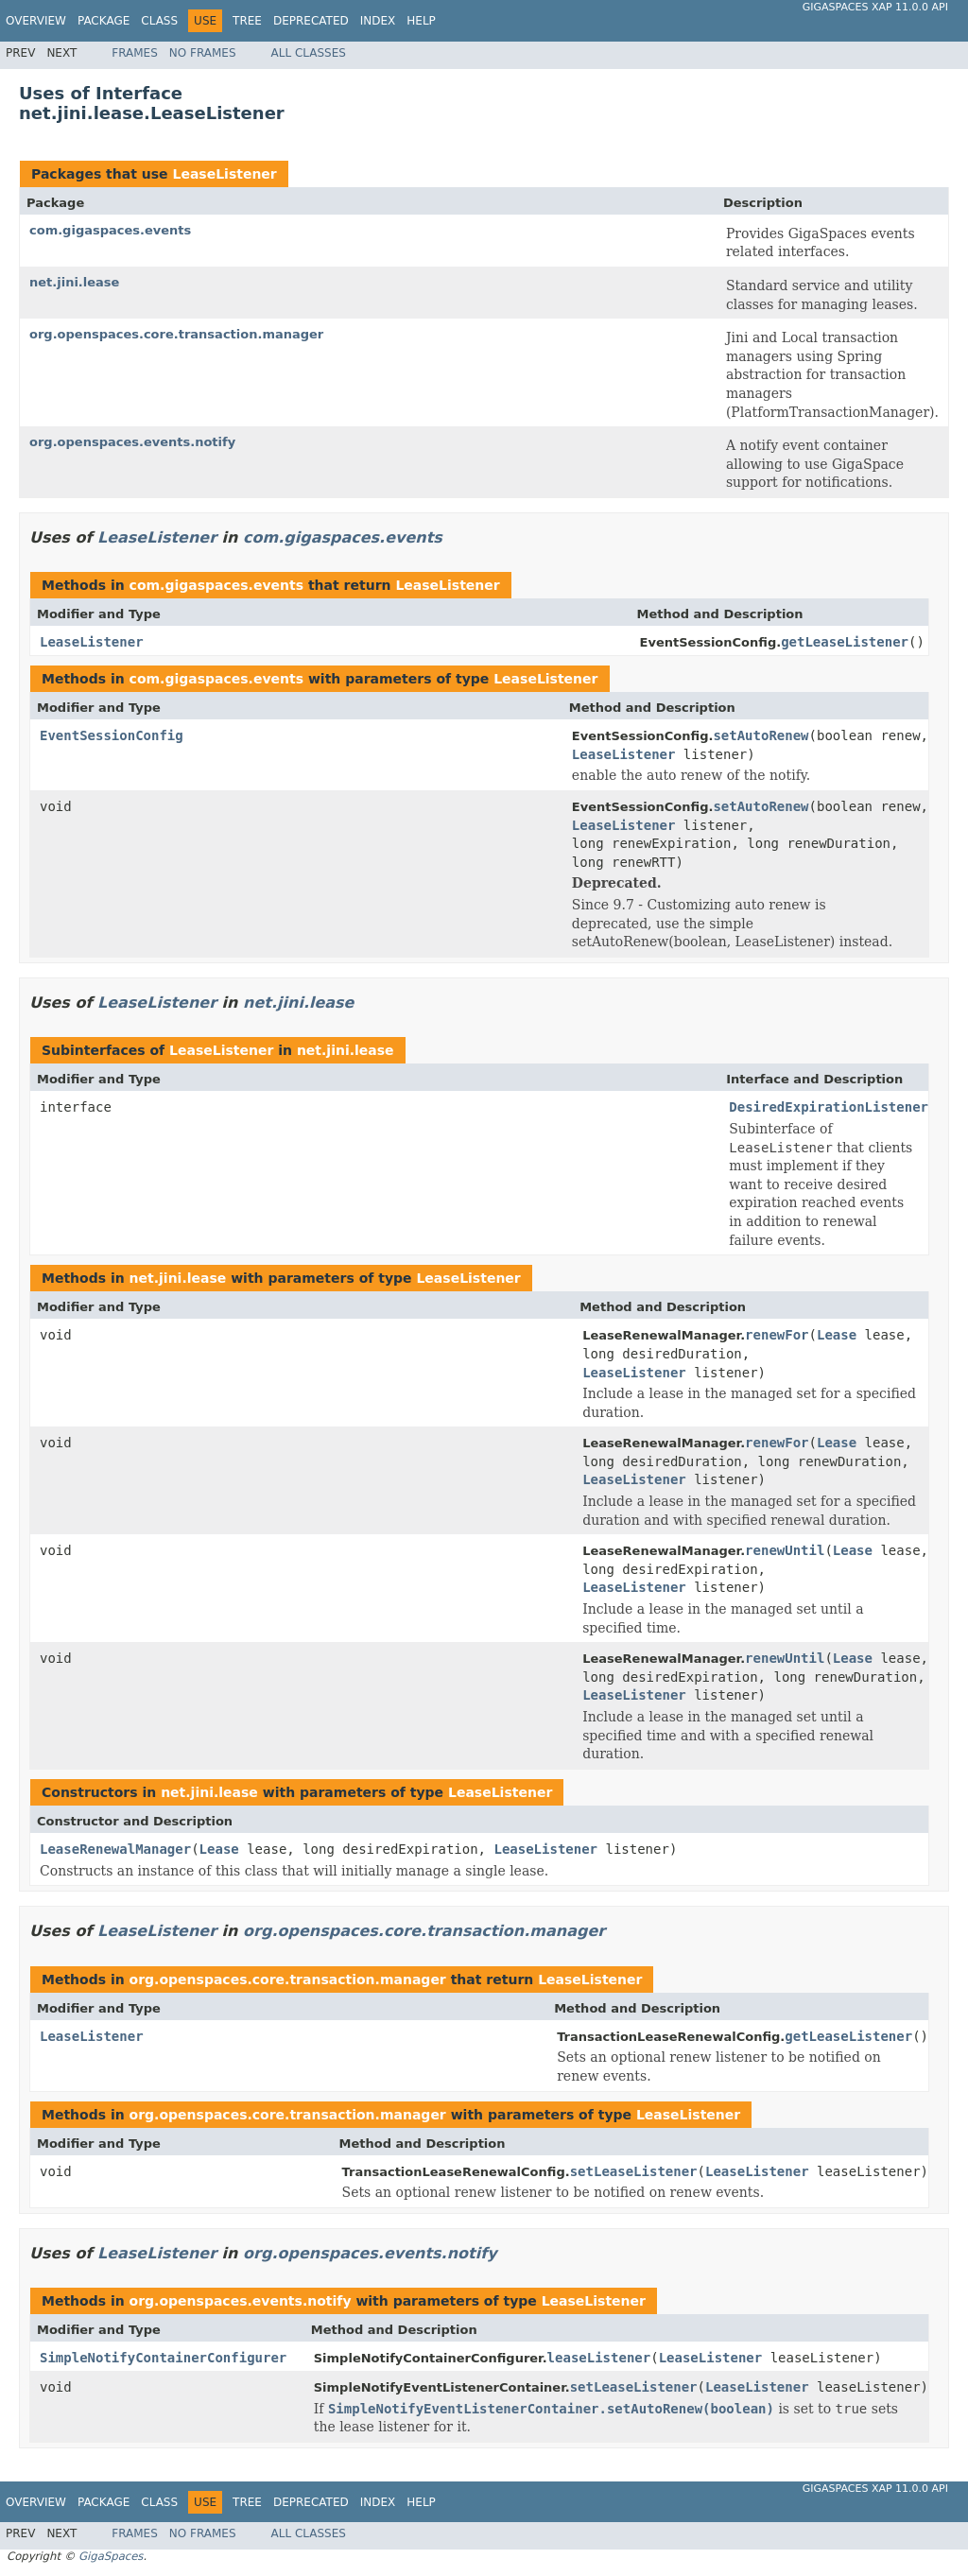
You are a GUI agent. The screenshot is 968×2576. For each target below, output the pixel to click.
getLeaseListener (844, 641)
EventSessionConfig (111, 735)
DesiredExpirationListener (828, 1107)
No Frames (202, 53)
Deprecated (311, 20)
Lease (836, 1334)
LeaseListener (224, 174)
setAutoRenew (760, 735)
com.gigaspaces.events (110, 230)
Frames (135, 53)
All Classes (308, 53)
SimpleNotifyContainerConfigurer (163, 2357)
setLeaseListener (634, 2171)
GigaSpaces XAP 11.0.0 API (875, 7)
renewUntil (784, 1550)
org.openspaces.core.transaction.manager (176, 334)
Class (159, 20)
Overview (36, 20)
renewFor (776, 1334)
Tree (247, 20)
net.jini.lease (74, 282)
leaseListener (599, 2357)
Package (104, 20)
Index (378, 20)
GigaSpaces (110, 2556)
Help (421, 20)
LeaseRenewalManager (115, 1849)
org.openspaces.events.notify (132, 442)
